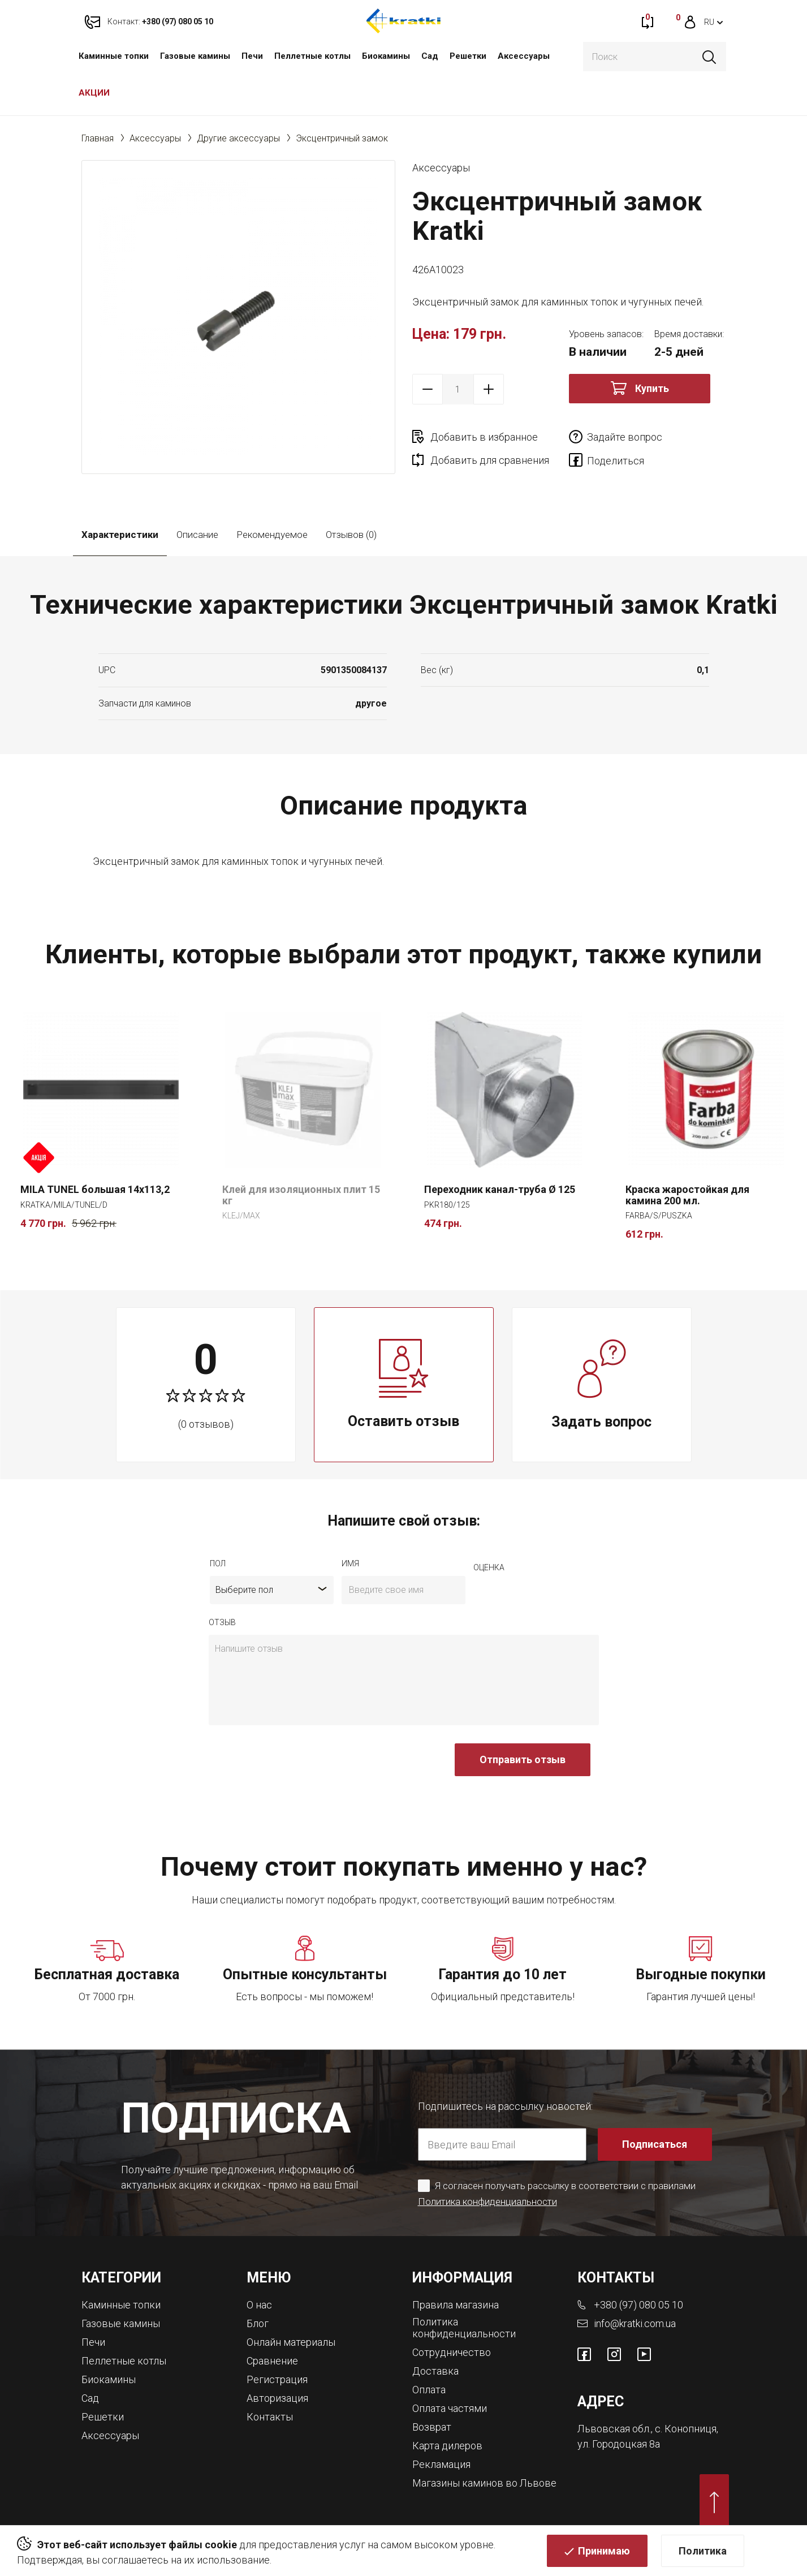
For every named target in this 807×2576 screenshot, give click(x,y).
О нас (259, 2305)
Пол (218, 1563)
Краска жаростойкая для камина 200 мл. (687, 1195)
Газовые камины (195, 56)
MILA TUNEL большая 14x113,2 (95, 1189)
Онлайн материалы (291, 2342)
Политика (703, 2551)
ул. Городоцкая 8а (618, 2444)
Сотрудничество (451, 2352)
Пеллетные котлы (312, 56)
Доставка (435, 2371)
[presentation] (295, 1765)
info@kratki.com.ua (635, 2323)
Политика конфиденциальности (487, 2201)
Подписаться (654, 2144)
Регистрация (277, 2379)
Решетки (468, 56)
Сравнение (272, 2361)
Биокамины (386, 56)
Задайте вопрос (624, 437)
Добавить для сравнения (489, 460)
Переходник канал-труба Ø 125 (499, 1189)
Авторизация (277, 2398)
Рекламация (441, 2464)
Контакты (270, 2417)
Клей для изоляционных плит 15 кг (301, 1195)
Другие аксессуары (238, 138)
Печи (252, 56)
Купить (652, 388)
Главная (97, 138)
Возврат (431, 2427)
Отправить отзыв (523, 1759)
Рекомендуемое (272, 534)
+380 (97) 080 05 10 (638, 2305)
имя (350, 1563)
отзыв (222, 1622)
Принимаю (604, 2551)
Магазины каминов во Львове (484, 2483)
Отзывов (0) (351, 534)
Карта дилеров (447, 2446)
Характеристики (119, 534)
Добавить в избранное (484, 437)
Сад (429, 56)
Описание (197, 534)
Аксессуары (524, 56)
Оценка (488, 1567)
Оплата (429, 2390)
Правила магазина (455, 2305)
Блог (258, 2323)
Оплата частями (449, 2408)
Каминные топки (114, 56)
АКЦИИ (94, 93)
